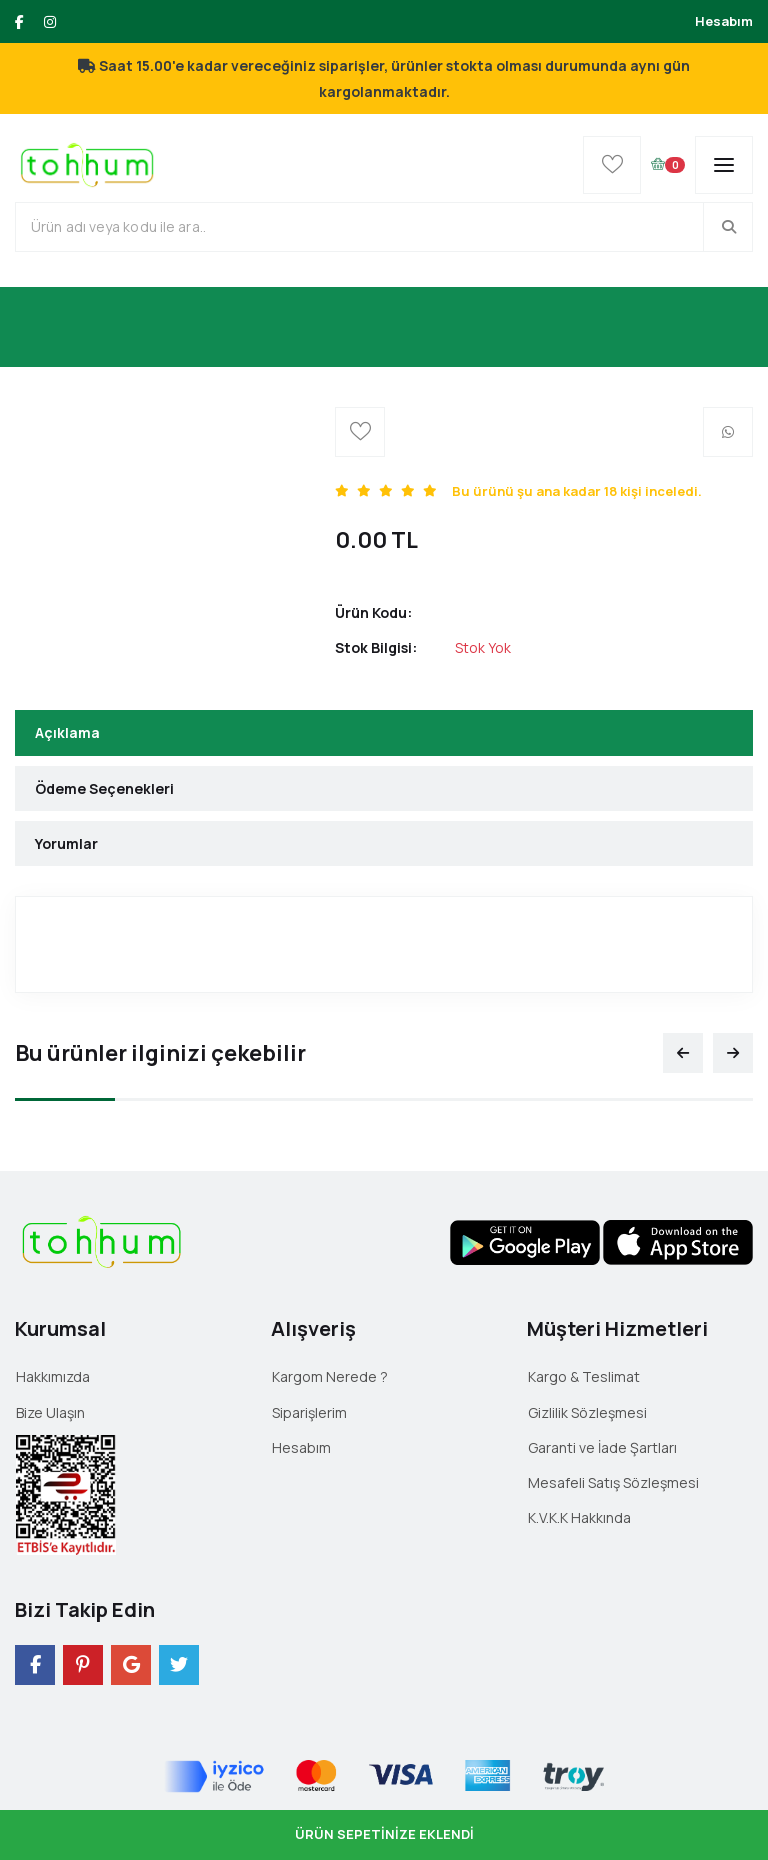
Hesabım (724, 21)
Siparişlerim (309, 1412)
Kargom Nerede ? (330, 1376)
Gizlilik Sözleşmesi (587, 1412)
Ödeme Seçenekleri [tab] (104, 788)
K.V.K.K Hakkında (579, 1517)
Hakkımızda (53, 1376)
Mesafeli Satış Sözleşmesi (613, 1482)
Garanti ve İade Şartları (602, 1447)
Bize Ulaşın (50, 1412)
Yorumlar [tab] (66, 843)
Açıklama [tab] (67, 732)
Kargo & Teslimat (584, 1376)
